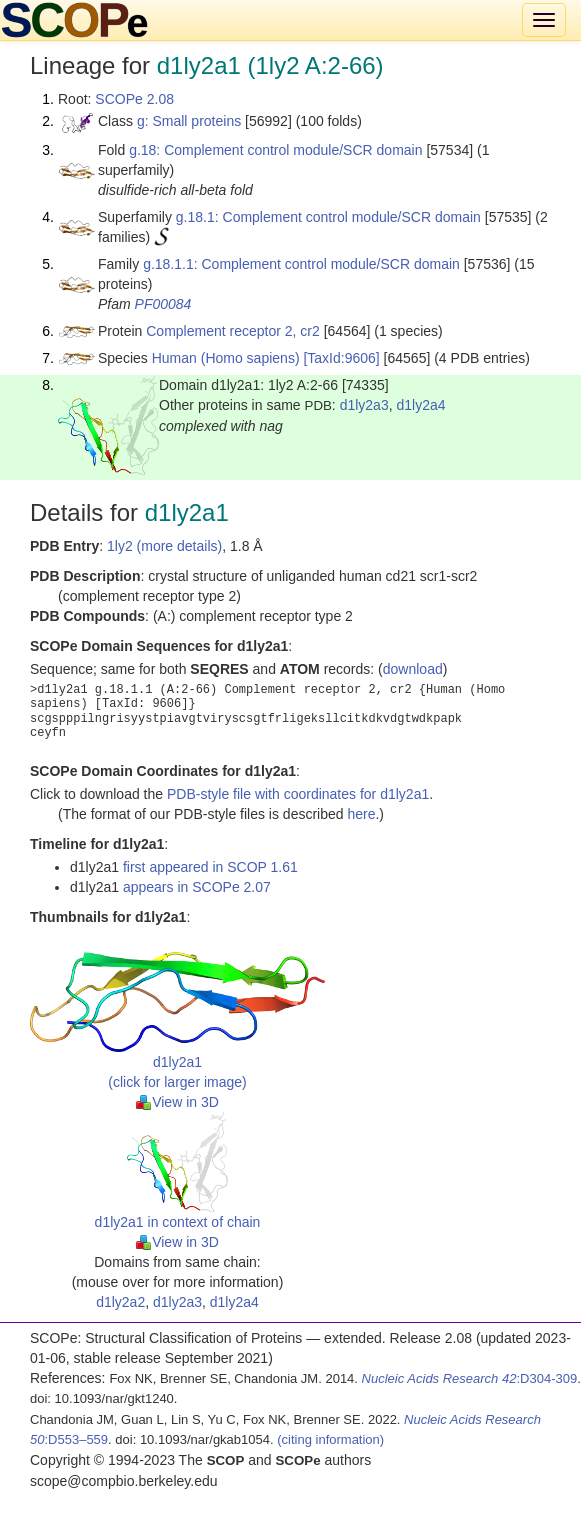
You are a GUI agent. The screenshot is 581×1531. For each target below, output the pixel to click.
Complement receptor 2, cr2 (233, 331)
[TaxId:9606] (341, 358)
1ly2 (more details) (164, 546)
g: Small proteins (189, 121)
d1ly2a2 (120, 1302)
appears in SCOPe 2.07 (197, 887)
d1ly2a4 (420, 405)
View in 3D (177, 1102)
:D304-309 (470, 1378)
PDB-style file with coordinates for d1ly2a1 (298, 794)
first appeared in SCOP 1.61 (210, 867)
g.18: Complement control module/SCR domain (275, 150)
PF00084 (163, 304)
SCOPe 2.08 (134, 99)
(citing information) (330, 1439)
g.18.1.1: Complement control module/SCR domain (301, 264)
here (361, 814)
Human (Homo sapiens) (226, 358)
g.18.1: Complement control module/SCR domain (328, 217)
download (413, 669)
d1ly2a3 (364, 405)
